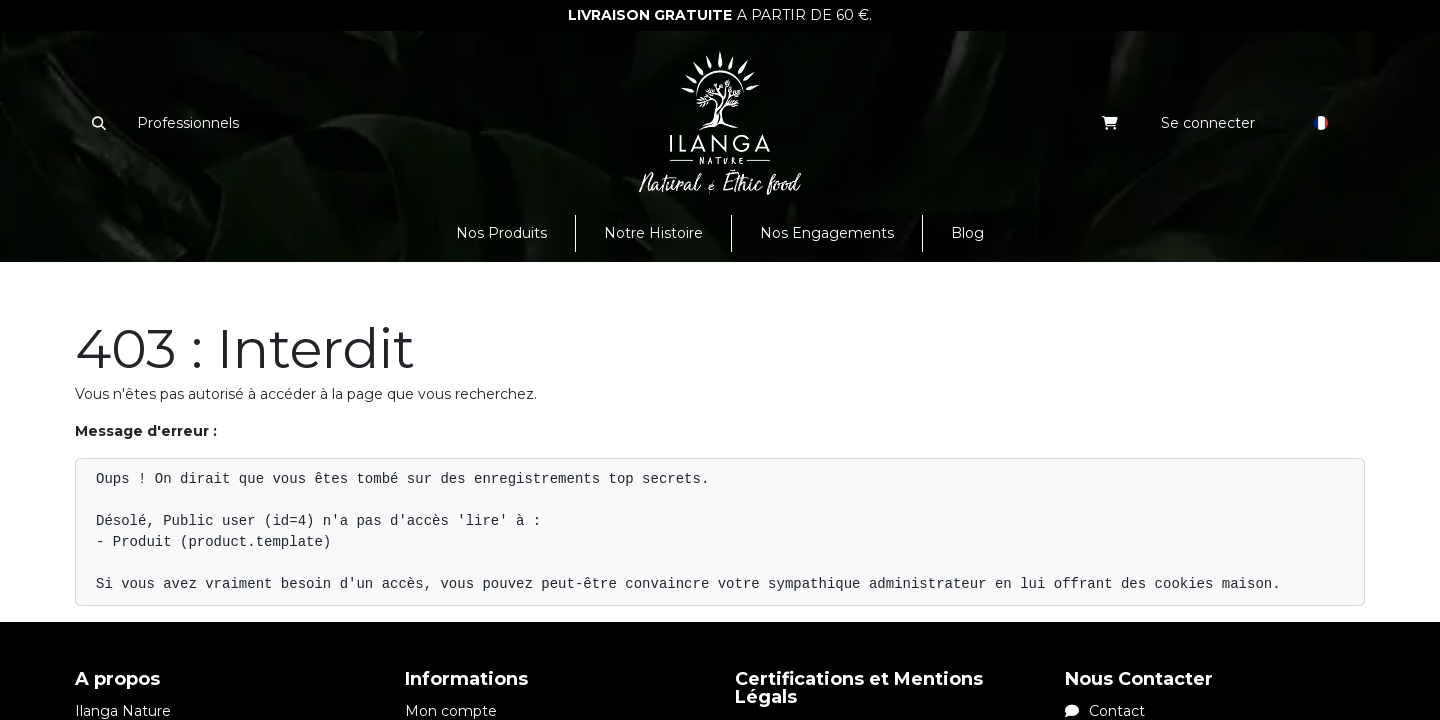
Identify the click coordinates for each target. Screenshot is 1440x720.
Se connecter (1208, 123)
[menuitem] (501, 233)
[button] (98, 123)
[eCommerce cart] (1110, 123)
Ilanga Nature (123, 711)
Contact (1105, 711)
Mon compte (451, 711)
